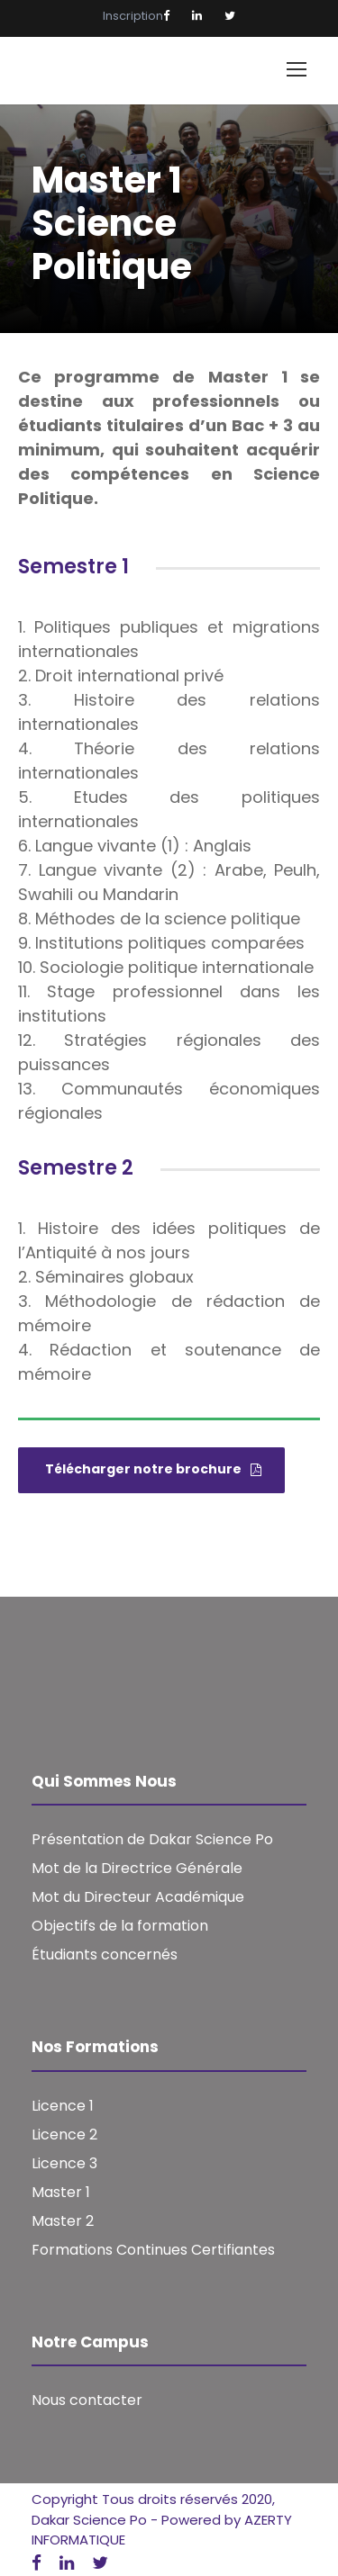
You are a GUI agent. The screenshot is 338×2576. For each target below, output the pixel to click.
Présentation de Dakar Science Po (152, 1839)
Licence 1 (63, 2105)
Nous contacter (87, 2400)
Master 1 (61, 2192)
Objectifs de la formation (120, 1925)
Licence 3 (64, 2163)
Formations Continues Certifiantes (153, 2249)
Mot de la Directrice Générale (137, 1868)
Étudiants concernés (105, 1954)
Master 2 (63, 2221)
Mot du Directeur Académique (138, 1897)
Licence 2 (64, 2134)
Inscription (133, 15)
